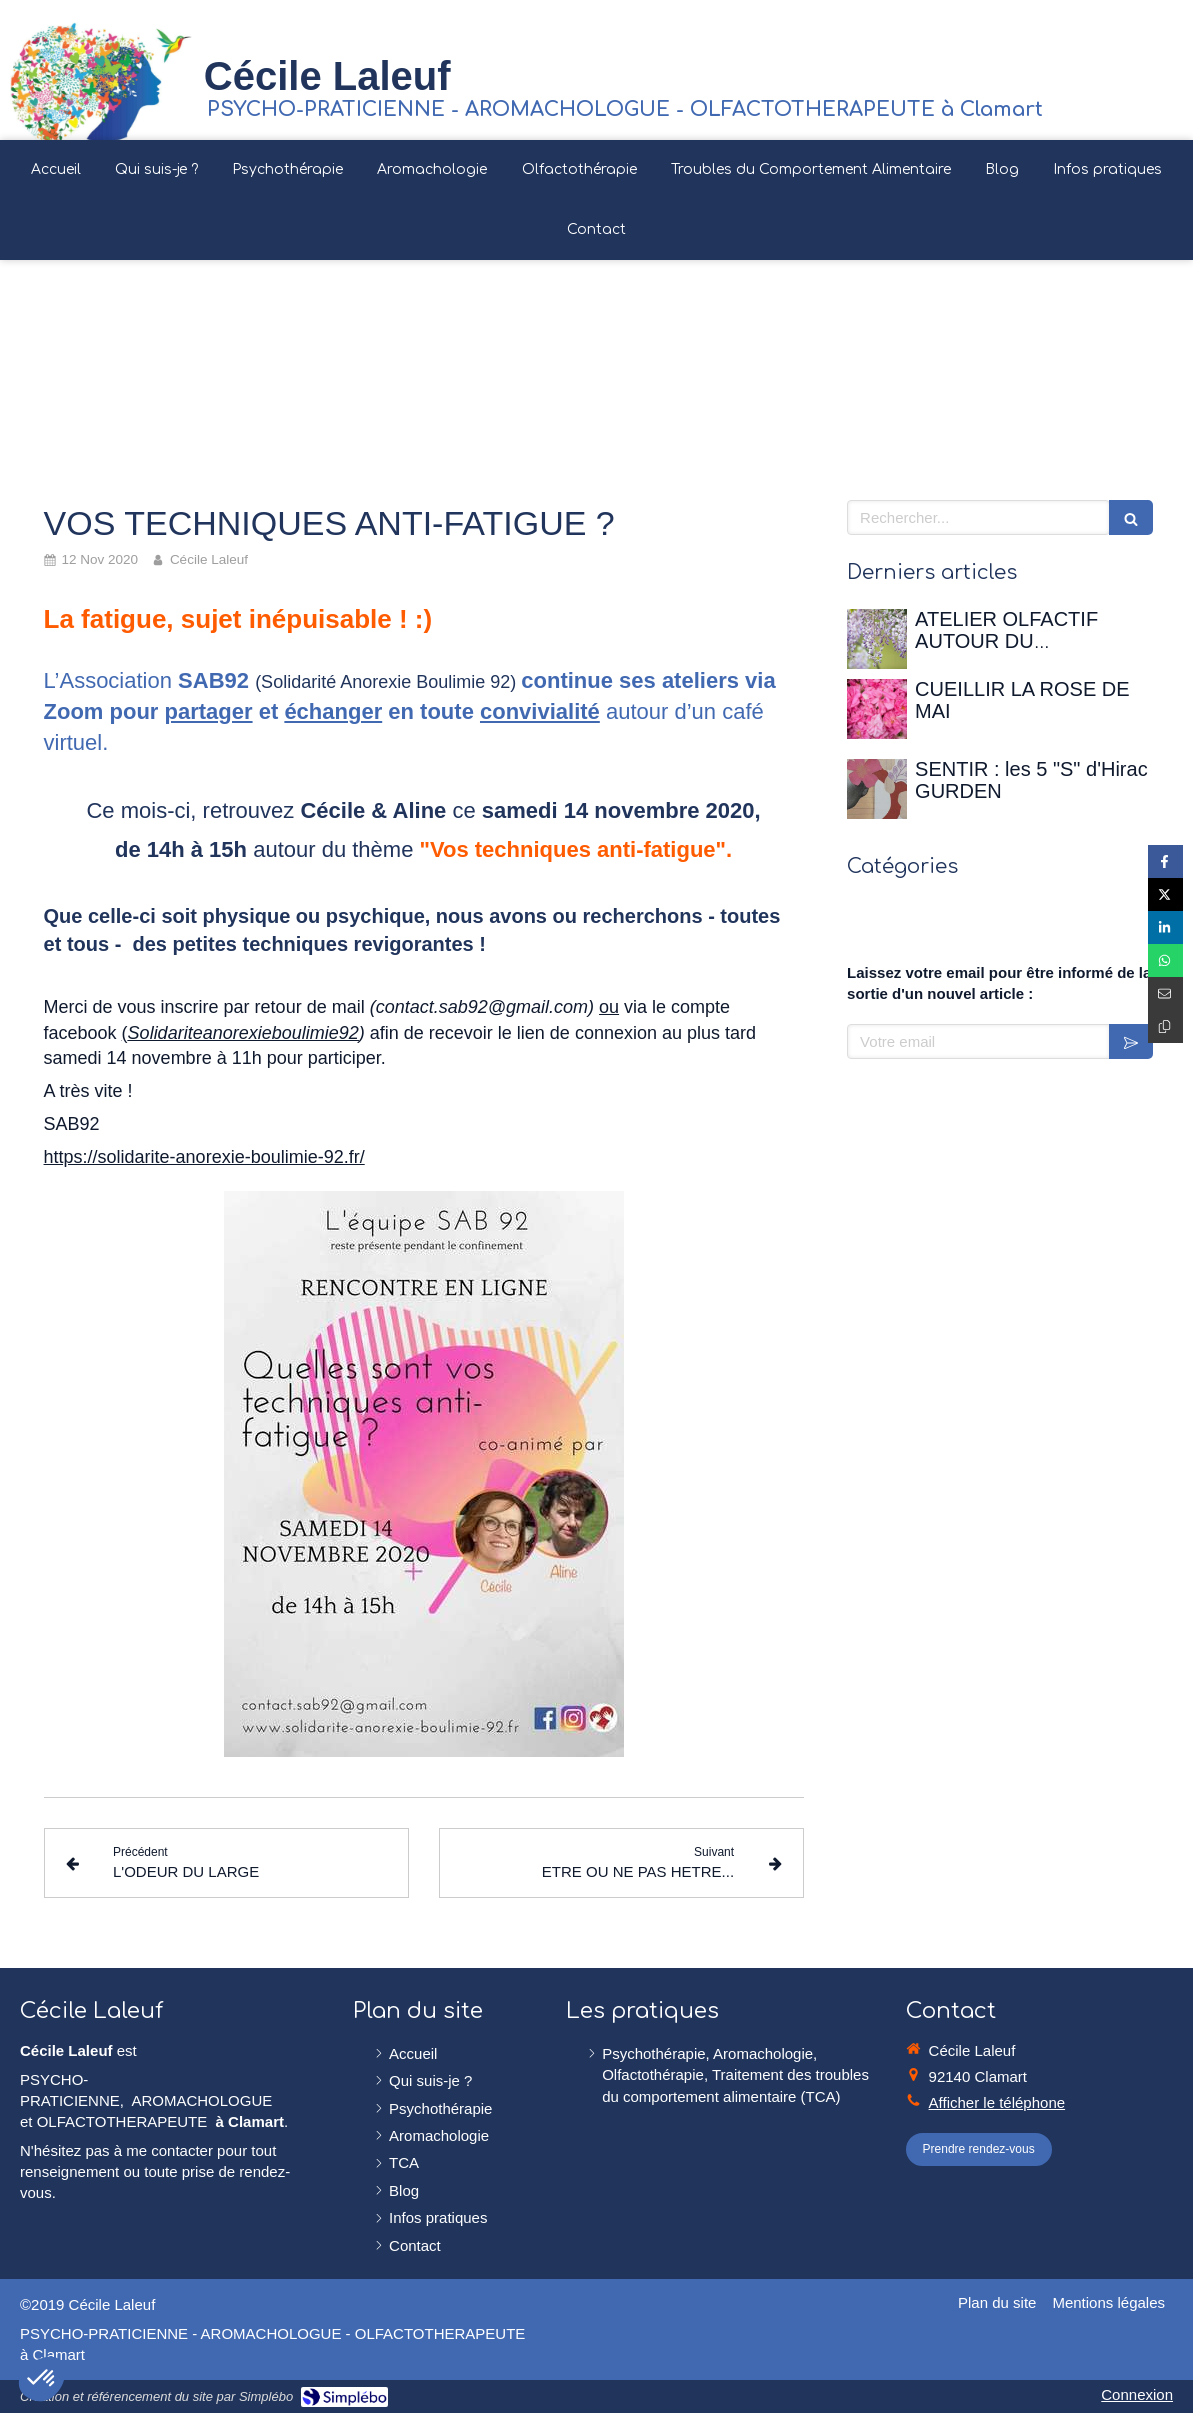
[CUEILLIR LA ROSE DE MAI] (877, 709)
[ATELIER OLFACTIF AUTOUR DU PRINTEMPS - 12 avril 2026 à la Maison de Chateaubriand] (877, 639)
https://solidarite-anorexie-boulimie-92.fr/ (204, 1157)
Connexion (1137, 2394)
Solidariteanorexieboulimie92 (243, 1033)
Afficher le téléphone (997, 2102)
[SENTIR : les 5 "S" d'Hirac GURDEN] (877, 789)
